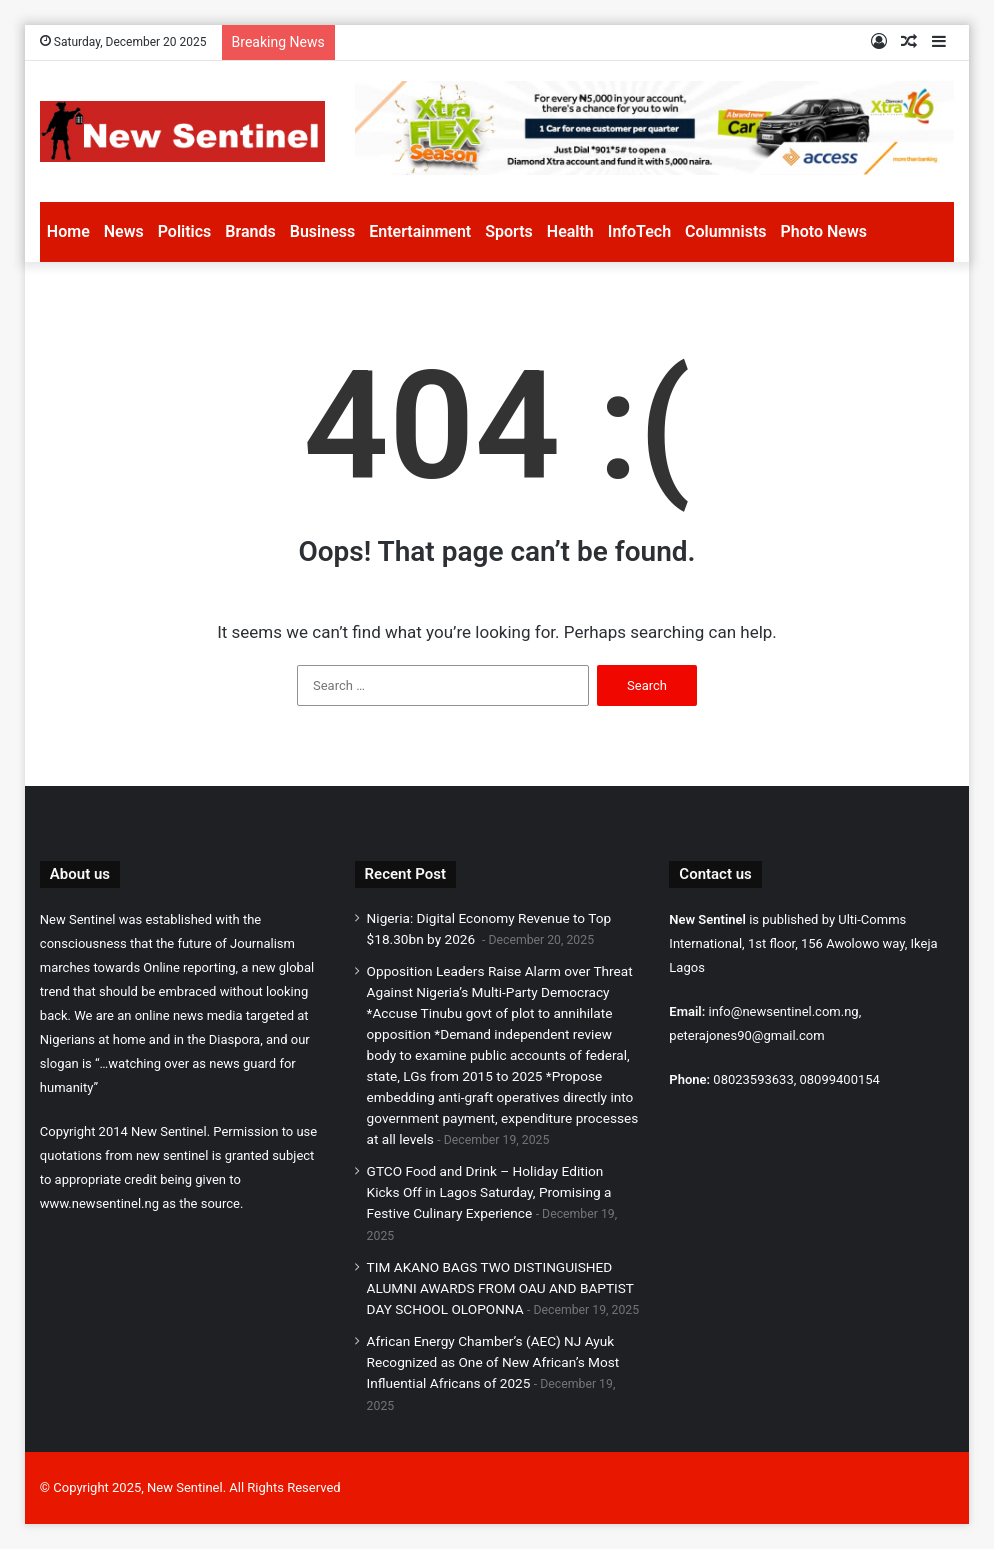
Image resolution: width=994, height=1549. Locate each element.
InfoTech (639, 231)
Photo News (824, 231)
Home (68, 231)
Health (570, 231)
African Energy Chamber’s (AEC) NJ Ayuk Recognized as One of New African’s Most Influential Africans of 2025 (493, 1362)
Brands (250, 231)
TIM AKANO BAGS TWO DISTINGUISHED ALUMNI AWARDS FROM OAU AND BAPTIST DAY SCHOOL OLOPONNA (500, 1288)
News (124, 231)
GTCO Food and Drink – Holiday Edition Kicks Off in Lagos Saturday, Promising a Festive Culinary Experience (489, 1192)
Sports (509, 231)
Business (322, 231)
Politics (185, 231)
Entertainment (420, 231)
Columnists (725, 231)
